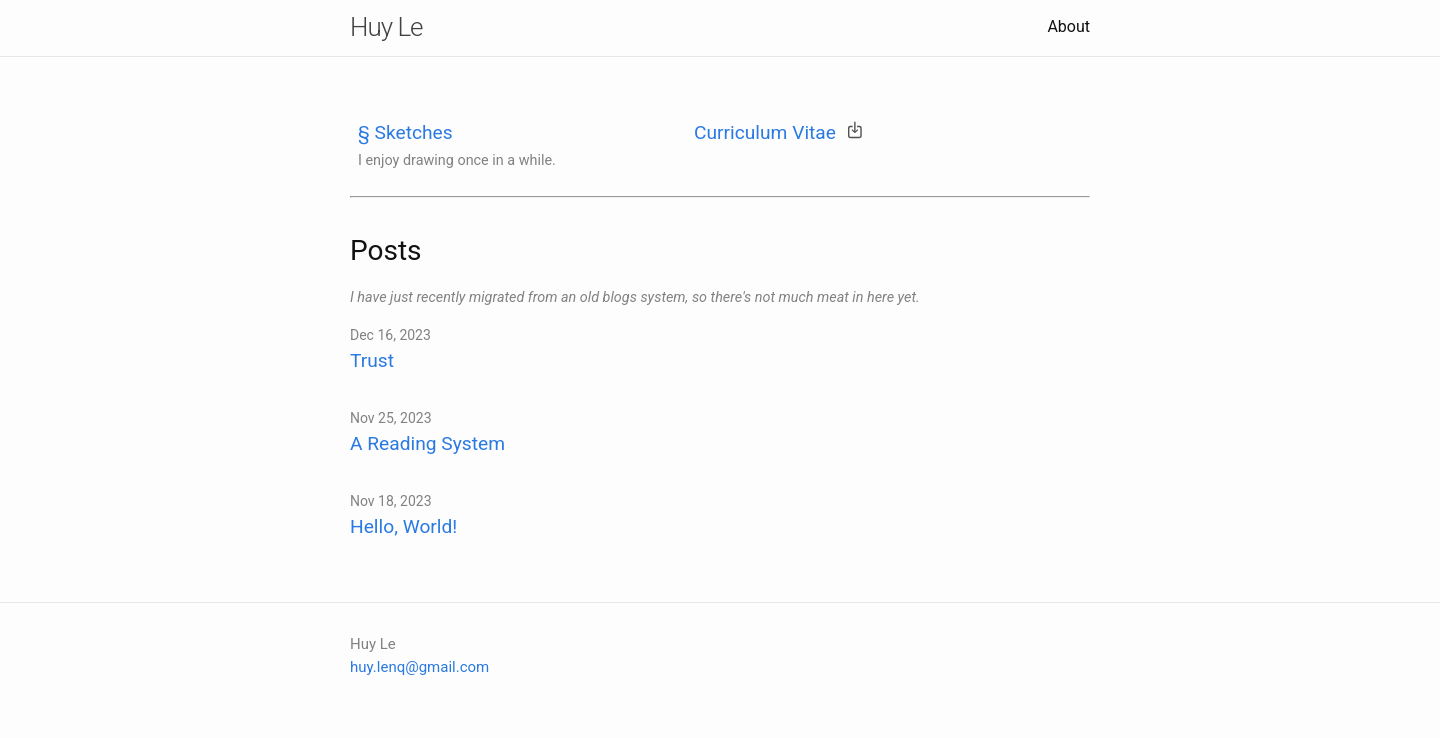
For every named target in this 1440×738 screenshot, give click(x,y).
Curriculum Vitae (765, 132)
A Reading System (427, 443)
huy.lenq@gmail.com (419, 667)
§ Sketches (405, 132)
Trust (372, 360)
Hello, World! (403, 526)
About (1068, 26)
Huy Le (386, 27)
